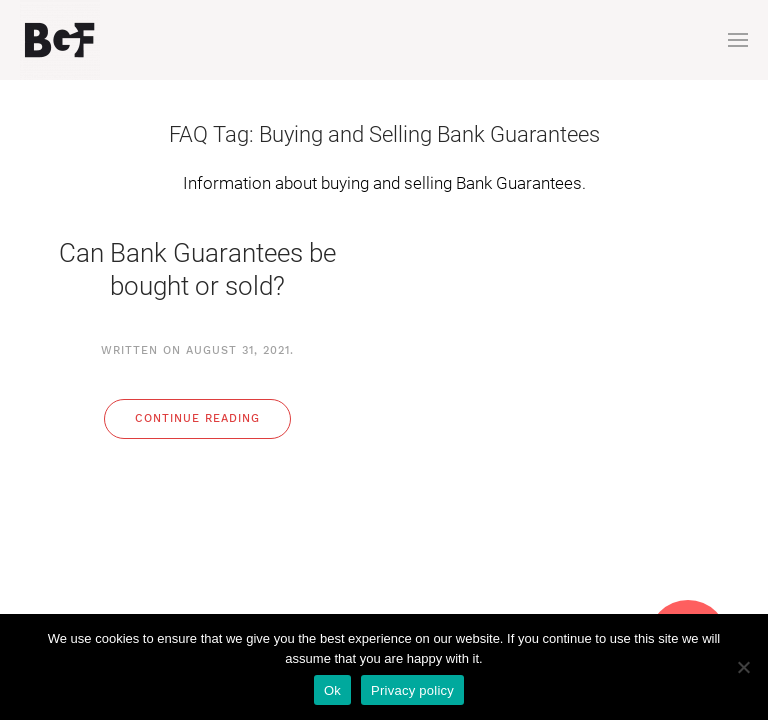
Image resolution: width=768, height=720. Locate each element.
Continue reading (197, 418)
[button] (738, 40)
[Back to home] (60, 40)
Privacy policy (412, 690)
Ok (332, 690)
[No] (743, 667)
